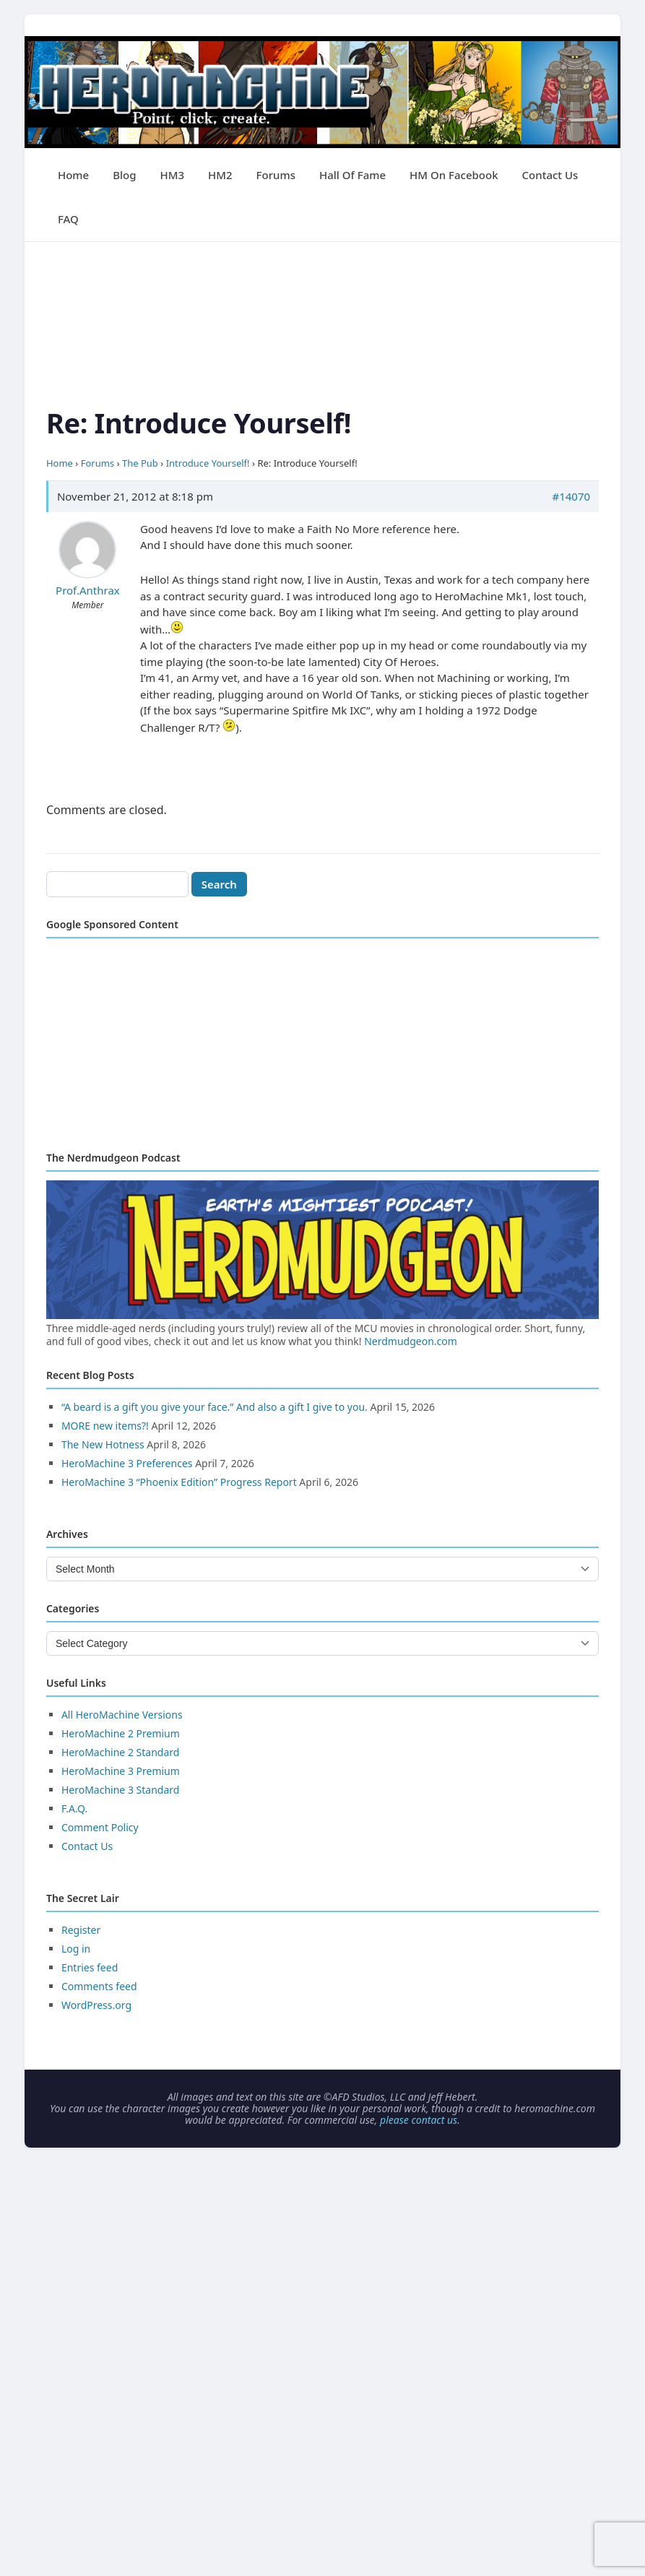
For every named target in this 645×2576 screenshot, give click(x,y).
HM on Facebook (454, 175)
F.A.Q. (74, 1808)
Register (80, 1930)
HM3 (172, 175)
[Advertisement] (322, 343)
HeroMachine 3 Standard (120, 1790)
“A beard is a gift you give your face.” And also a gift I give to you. (214, 1407)
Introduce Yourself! (208, 463)
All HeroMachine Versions (122, 1714)
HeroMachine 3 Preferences (127, 1463)
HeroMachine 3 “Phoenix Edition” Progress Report (179, 1482)
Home (73, 175)
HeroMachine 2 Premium (120, 1733)
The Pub (140, 463)
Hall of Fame (352, 175)
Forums (275, 175)
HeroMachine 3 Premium (120, 1771)
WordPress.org (96, 2005)
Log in (75, 1948)
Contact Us (550, 175)
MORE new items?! (105, 1425)
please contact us (418, 2120)
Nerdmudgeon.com (410, 1341)
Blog (124, 175)
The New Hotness (102, 1444)
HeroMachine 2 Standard (120, 1752)
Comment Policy (100, 1827)
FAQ (68, 219)
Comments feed (99, 1986)
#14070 (571, 496)
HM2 (220, 175)
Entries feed (89, 1967)
